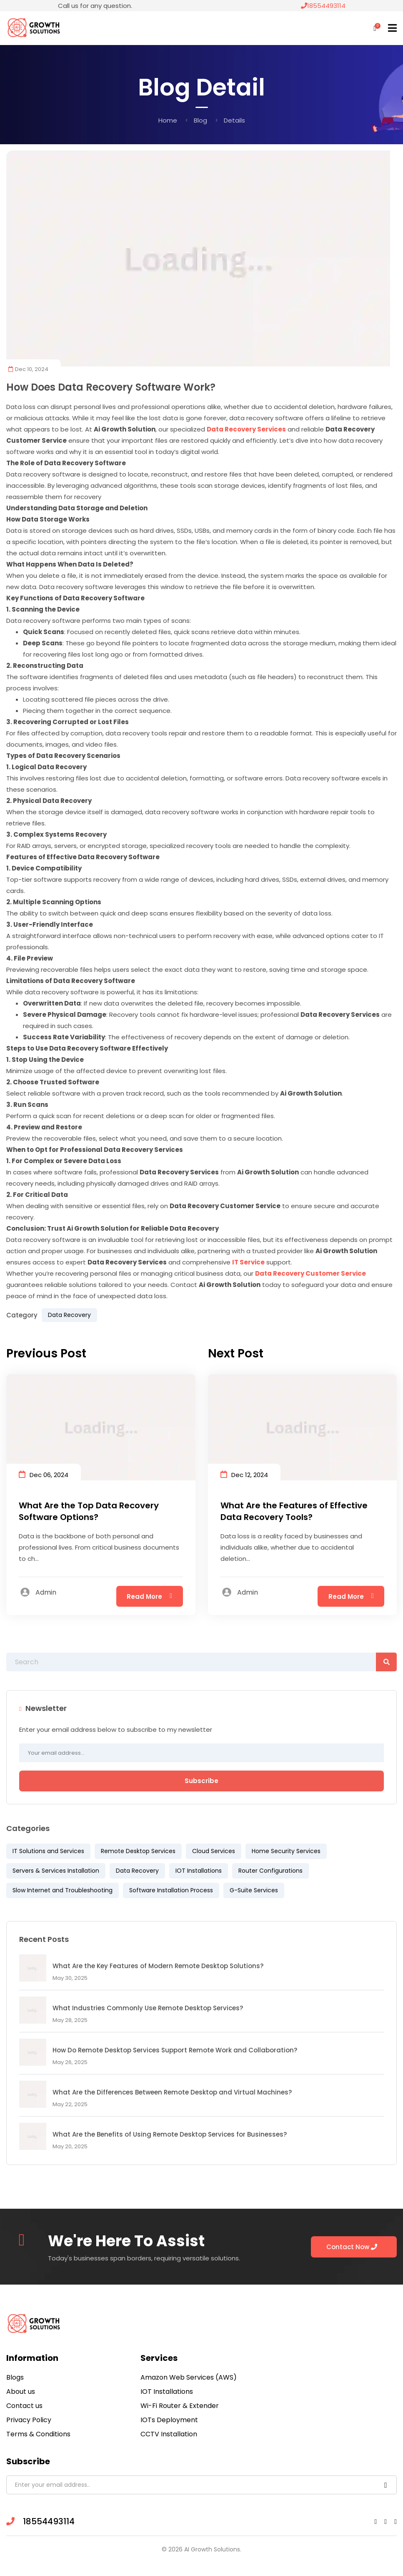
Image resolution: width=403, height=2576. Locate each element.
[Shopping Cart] (374, 28)
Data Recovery (69, 1315)
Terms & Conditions (38, 2434)
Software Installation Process (171, 1890)
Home (167, 120)
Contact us (24, 2405)
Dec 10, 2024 (28, 369)
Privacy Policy (28, 2420)
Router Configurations (270, 1870)
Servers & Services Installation (56, 1870)
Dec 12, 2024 (244, 1474)
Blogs (15, 2377)
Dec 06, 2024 (43, 1474)
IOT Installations (198, 1870)
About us (20, 2391)
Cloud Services (213, 1851)
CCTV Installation (168, 2434)
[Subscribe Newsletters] (386, 2485)
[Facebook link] (375, 2521)
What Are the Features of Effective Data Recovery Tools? (294, 1511)
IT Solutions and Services (48, 1851)
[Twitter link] (395, 2521)
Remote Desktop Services (138, 1851)
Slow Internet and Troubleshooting (63, 1890)
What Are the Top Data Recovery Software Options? (89, 1511)
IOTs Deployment (169, 2420)
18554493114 (323, 5)
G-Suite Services (254, 1890)
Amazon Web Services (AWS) (188, 2377)
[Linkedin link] (385, 2521)
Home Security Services (286, 1851)
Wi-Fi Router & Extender (179, 2405)
